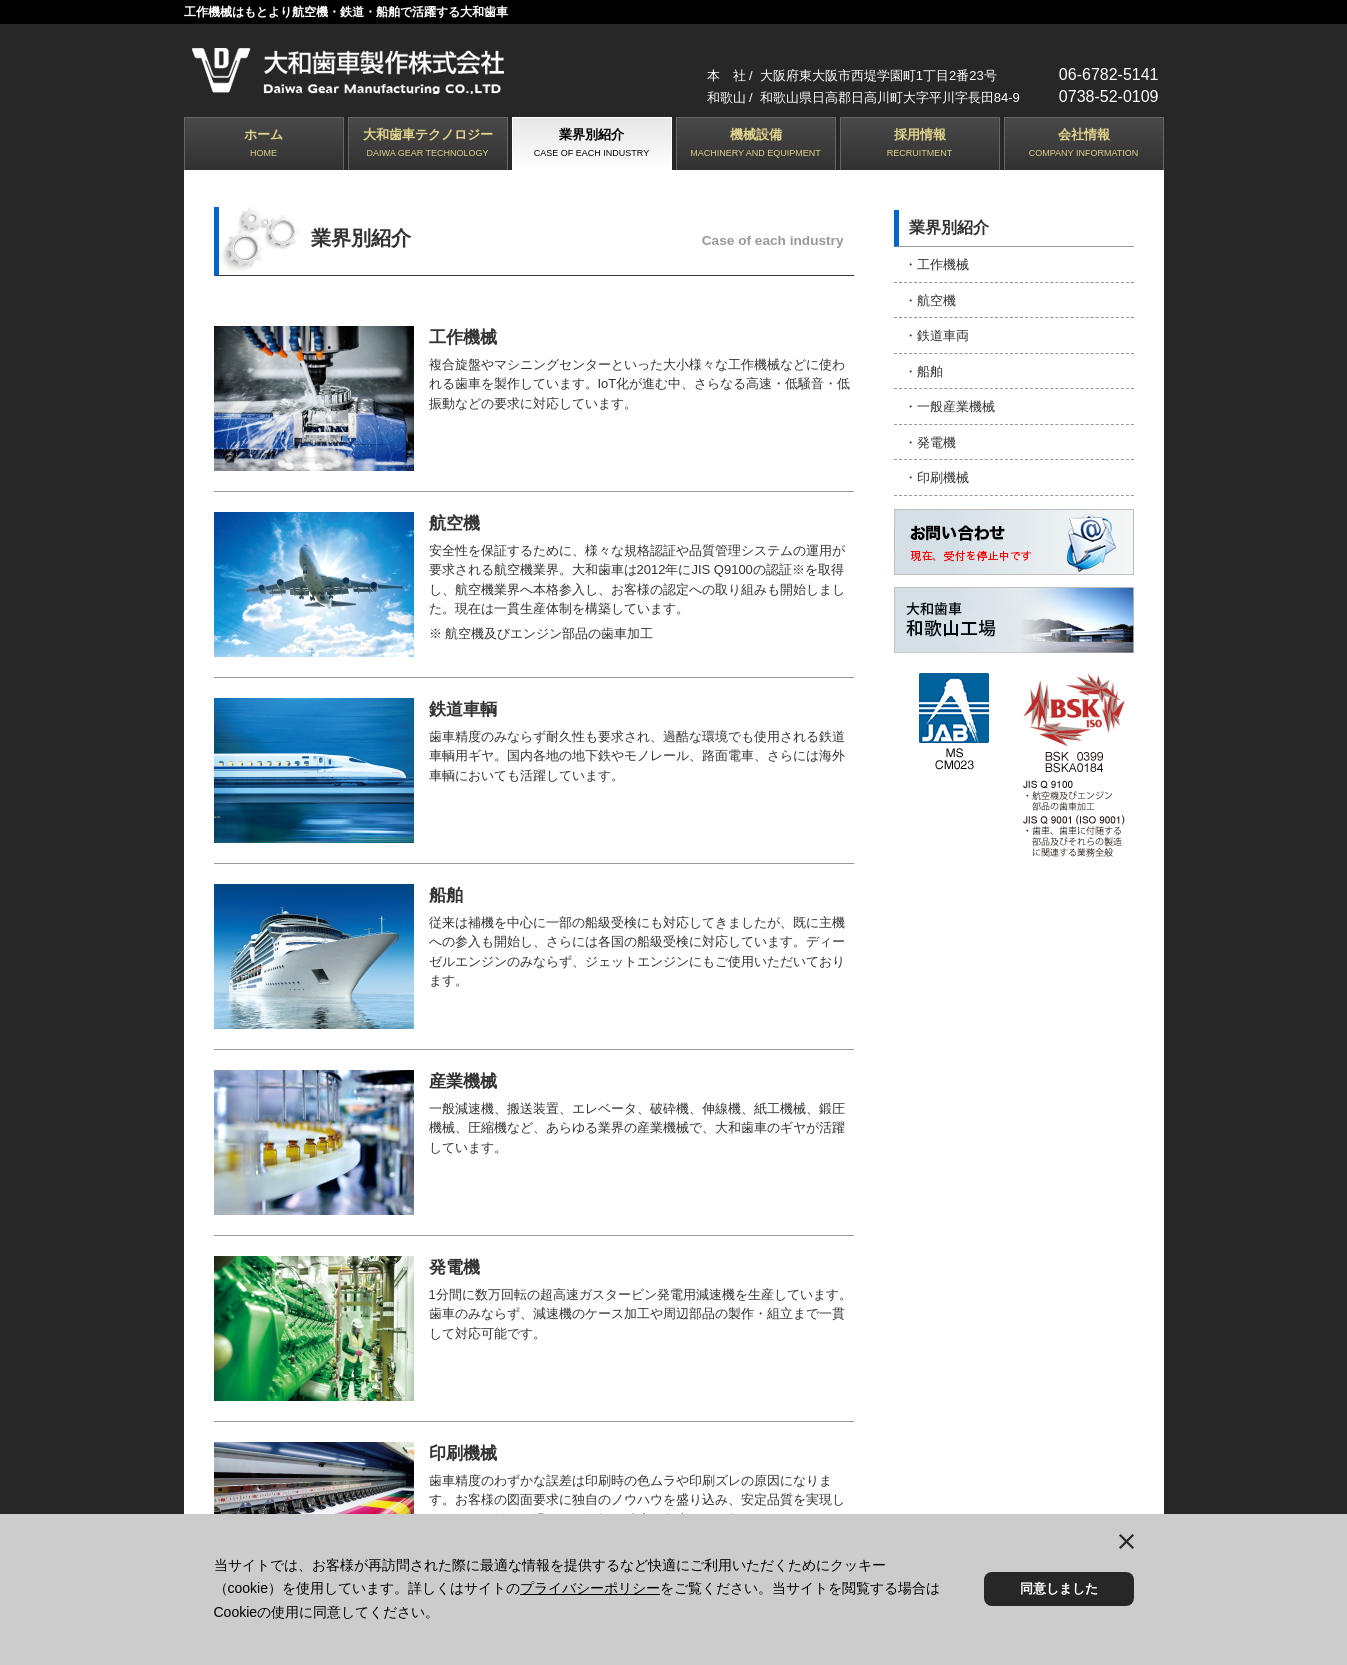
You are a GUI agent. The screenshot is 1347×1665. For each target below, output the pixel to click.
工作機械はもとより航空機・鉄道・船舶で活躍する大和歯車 (346, 12)
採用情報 (920, 144)
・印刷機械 (936, 475)
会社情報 (1084, 144)
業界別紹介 (592, 144)
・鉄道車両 (936, 334)
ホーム (264, 144)
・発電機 (930, 440)
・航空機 (930, 299)
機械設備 (756, 144)
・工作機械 (936, 264)
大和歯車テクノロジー (428, 144)
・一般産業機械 (949, 404)
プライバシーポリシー (590, 1588)
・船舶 (923, 369)
